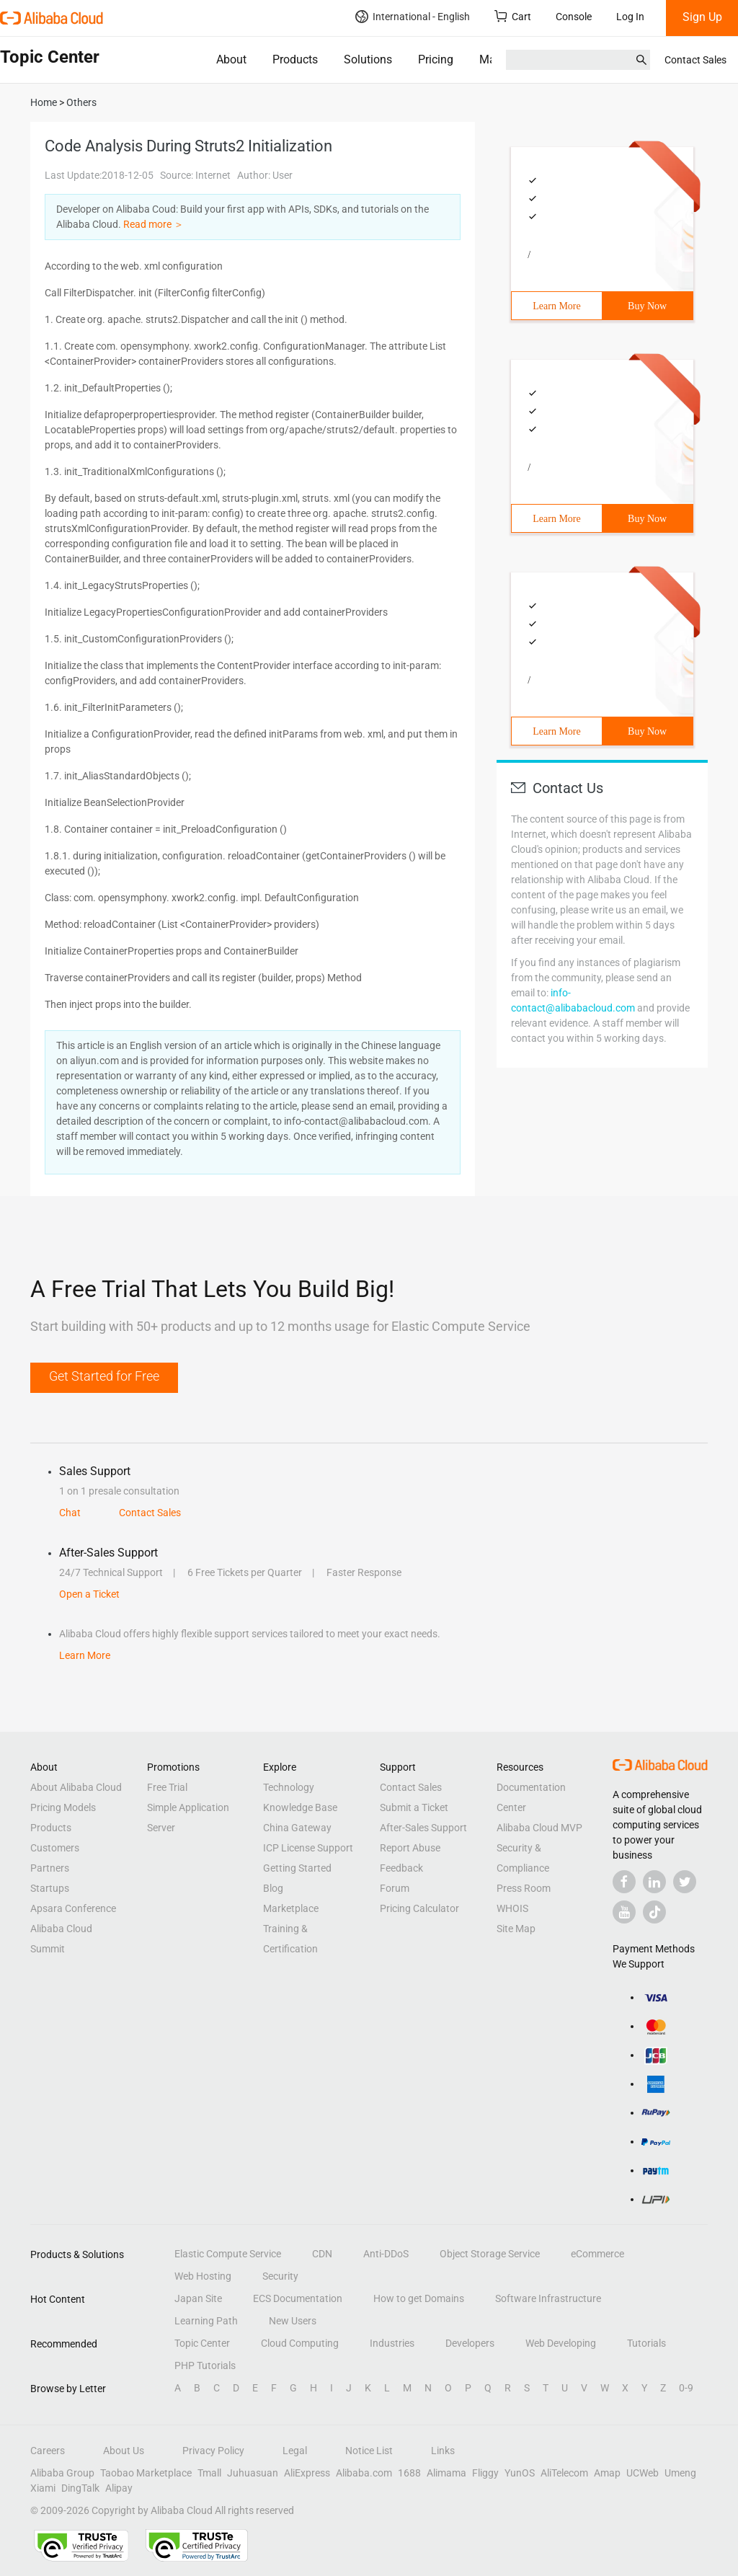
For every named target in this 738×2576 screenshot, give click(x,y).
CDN (322, 2253)
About (231, 59)
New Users (292, 2321)
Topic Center (202, 2343)
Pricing (435, 59)
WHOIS (512, 1908)
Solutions (368, 59)
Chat (70, 1512)
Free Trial (167, 1787)
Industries (392, 2343)
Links (443, 2450)
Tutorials (646, 2343)
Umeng (680, 2473)
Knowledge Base (300, 1807)
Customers (54, 1848)
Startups (49, 1888)
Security (280, 2276)
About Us (123, 2450)
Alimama (446, 2473)
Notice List (369, 2450)
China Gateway (297, 1827)
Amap (607, 2473)
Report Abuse (410, 1848)
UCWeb (642, 2473)
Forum (394, 1888)
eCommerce (597, 2253)
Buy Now (647, 306)
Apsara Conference (73, 1908)
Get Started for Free (104, 1376)
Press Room (524, 1888)
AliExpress (307, 2473)
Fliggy (485, 2473)
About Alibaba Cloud (76, 1787)
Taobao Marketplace (146, 2473)
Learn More (556, 306)
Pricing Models (63, 1807)
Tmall (209, 2473)
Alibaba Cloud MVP (539, 1827)
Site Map (516, 1928)
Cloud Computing (300, 2343)
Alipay (119, 2488)
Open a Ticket (89, 1594)
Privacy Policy (213, 2450)
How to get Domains (418, 2298)
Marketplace (291, 1908)
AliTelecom (564, 2473)
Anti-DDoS (386, 2253)
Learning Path (206, 2321)
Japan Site (198, 2298)
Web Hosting (202, 2276)
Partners (49, 1868)
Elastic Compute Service (227, 2253)
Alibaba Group (62, 2473)
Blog (273, 1888)
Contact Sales (695, 60)
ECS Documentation (297, 2298)
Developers (469, 2343)
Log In (630, 16)
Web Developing (560, 2343)
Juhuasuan (252, 2473)
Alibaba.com (364, 2473)
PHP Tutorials (205, 2365)
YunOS (519, 2473)
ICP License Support (308, 1848)
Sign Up (702, 17)
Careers (47, 2450)
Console (574, 16)
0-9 (686, 2388)
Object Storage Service (490, 2253)
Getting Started (297, 1868)
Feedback (401, 1868)
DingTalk (80, 2488)
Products (295, 59)
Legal (295, 2450)
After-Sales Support (423, 1827)
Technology (288, 1787)
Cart (512, 16)
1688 (409, 2473)
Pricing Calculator (419, 1908)
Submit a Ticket (414, 1807)
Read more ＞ (153, 224)
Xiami (42, 2488)
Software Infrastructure (548, 2298)
